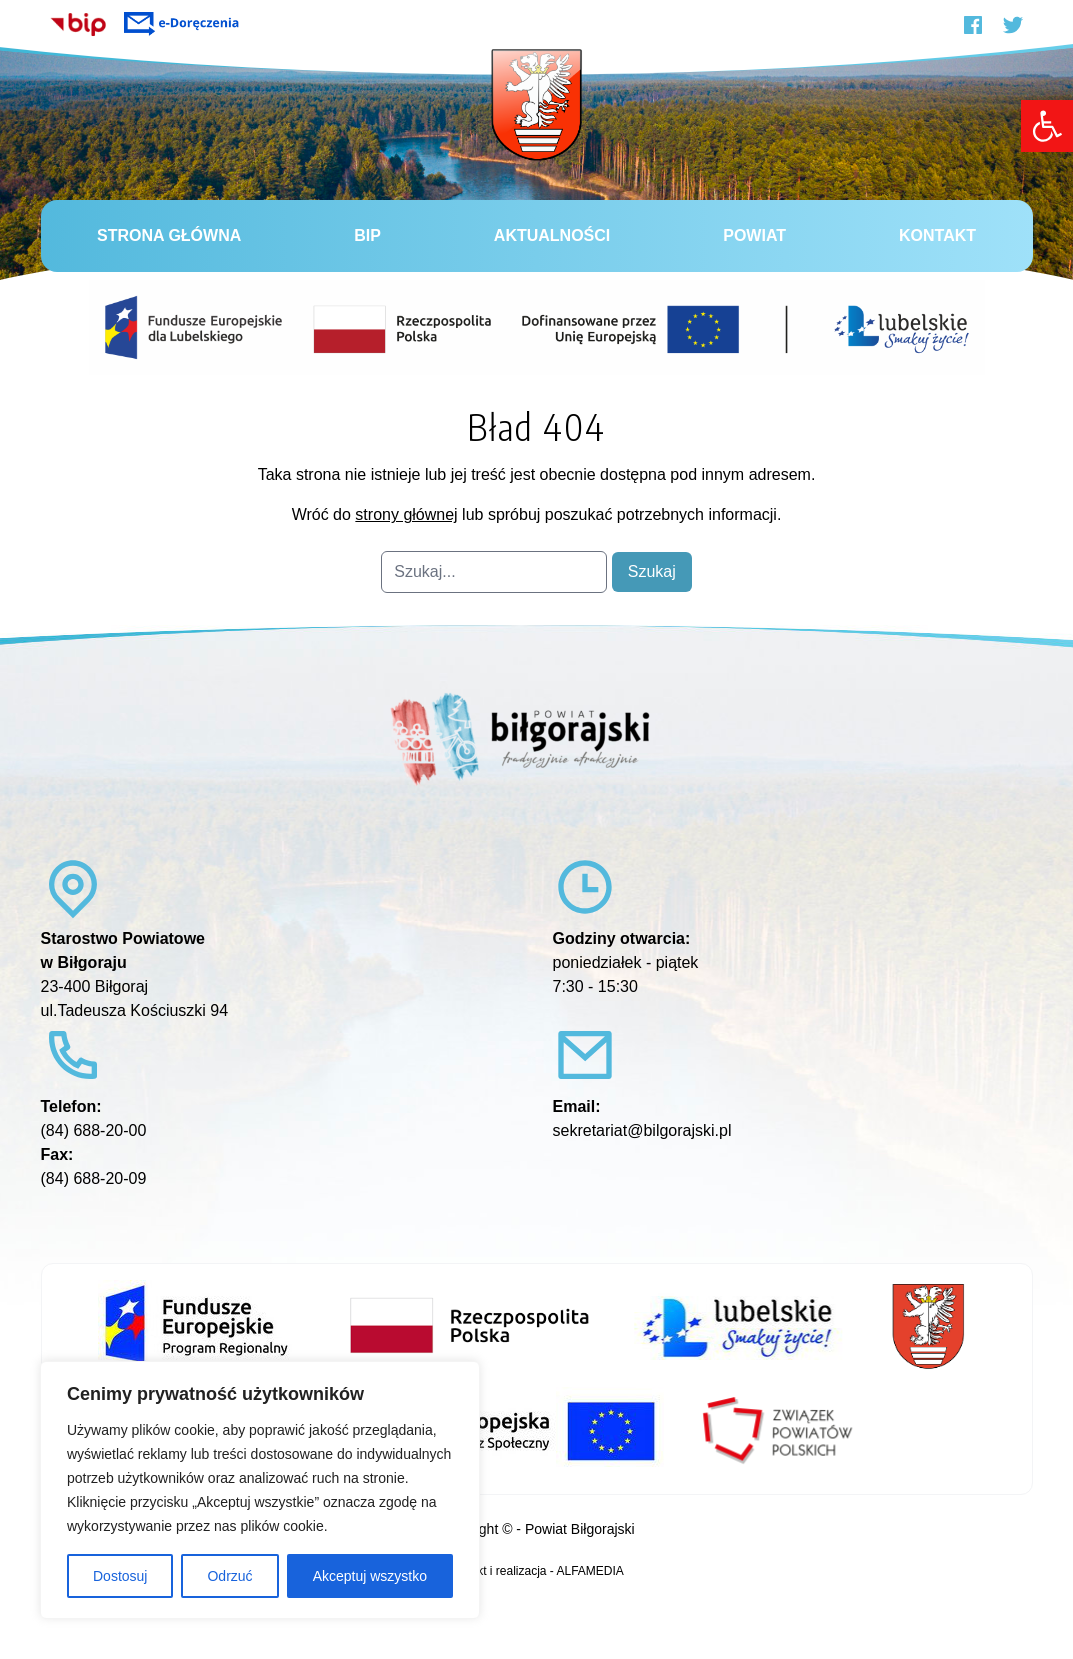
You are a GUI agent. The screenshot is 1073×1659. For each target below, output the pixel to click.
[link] (1047, 126)
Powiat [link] (754, 235)
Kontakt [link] (937, 235)
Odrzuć (229, 1576)
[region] (260, 1490)
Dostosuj (120, 1576)
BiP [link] (367, 235)
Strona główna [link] (169, 235)
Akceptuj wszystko (370, 1576)
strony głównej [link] (406, 514)
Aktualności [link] (552, 235)
